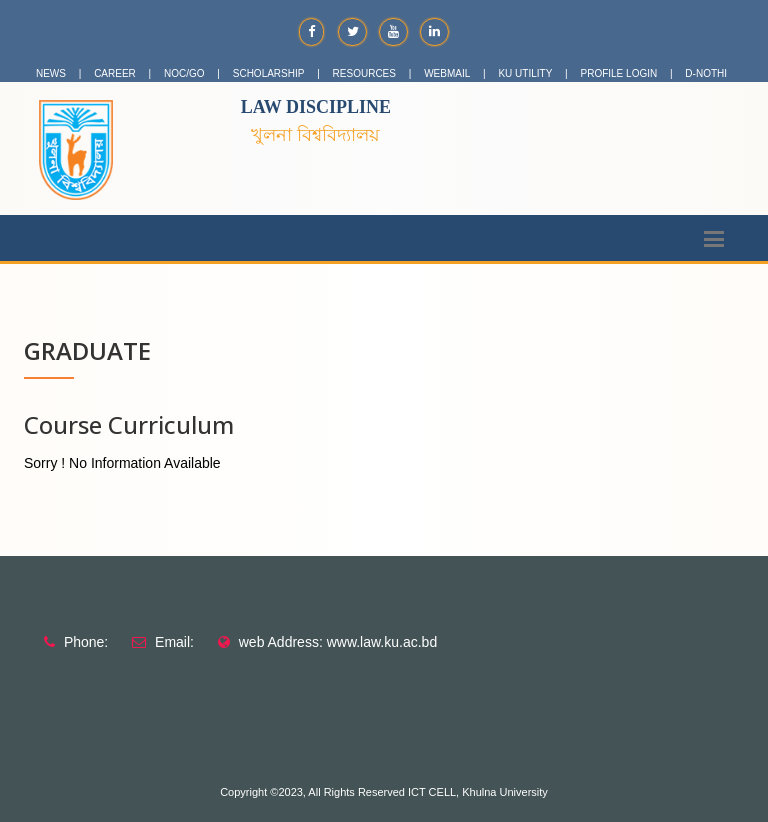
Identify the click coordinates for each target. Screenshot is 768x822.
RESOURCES (364, 73)
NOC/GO (184, 73)
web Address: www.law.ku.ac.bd (338, 642)
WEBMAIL (447, 73)
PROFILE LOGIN (619, 73)
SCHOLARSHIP (269, 73)
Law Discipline (316, 107)
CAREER (115, 73)
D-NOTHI (706, 73)
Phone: (86, 642)
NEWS (51, 73)
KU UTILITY (525, 73)
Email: (174, 642)
